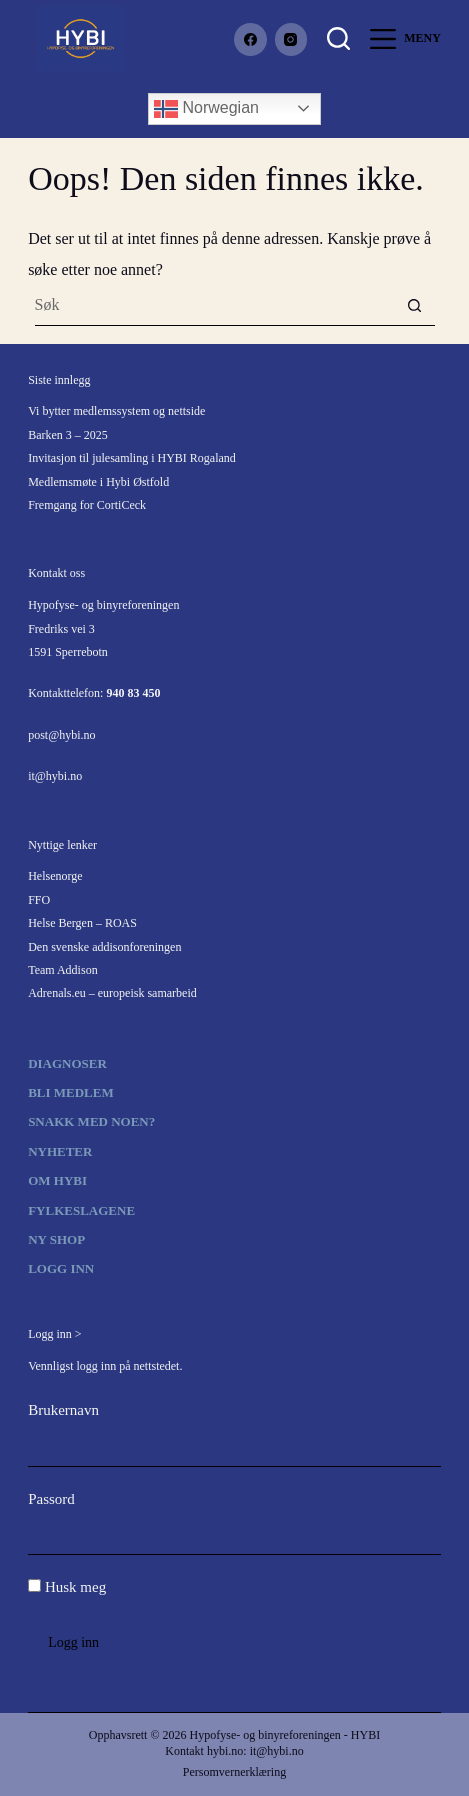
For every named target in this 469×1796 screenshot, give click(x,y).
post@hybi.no (61, 735)
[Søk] (338, 38)
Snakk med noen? (91, 1121)
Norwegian (206, 109)
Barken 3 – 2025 (68, 435)
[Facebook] (250, 39)
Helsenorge (55, 876)
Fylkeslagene (81, 1210)
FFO (39, 900)
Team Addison (63, 970)
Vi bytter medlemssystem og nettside (116, 411)
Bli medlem (71, 1092)
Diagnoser (67, 1063)
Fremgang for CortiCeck (87, 505)
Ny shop (56, 1239)
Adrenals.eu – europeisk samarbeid (112, 993)
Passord (51, 1499)
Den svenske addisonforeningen (104, 947)
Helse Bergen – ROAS (82, 923)
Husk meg (67, 1587)
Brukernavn (63, 1410)
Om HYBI (57, 1180)
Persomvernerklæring (234, 1772)
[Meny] (405, 39)
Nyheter (60, 1151)
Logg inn (61, 1268)
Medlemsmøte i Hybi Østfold (98, 482)
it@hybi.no (55, 776)
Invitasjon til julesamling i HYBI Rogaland (132, 458)
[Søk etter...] (214, 305)
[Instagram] (291, 39)
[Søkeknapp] (414, 305)
